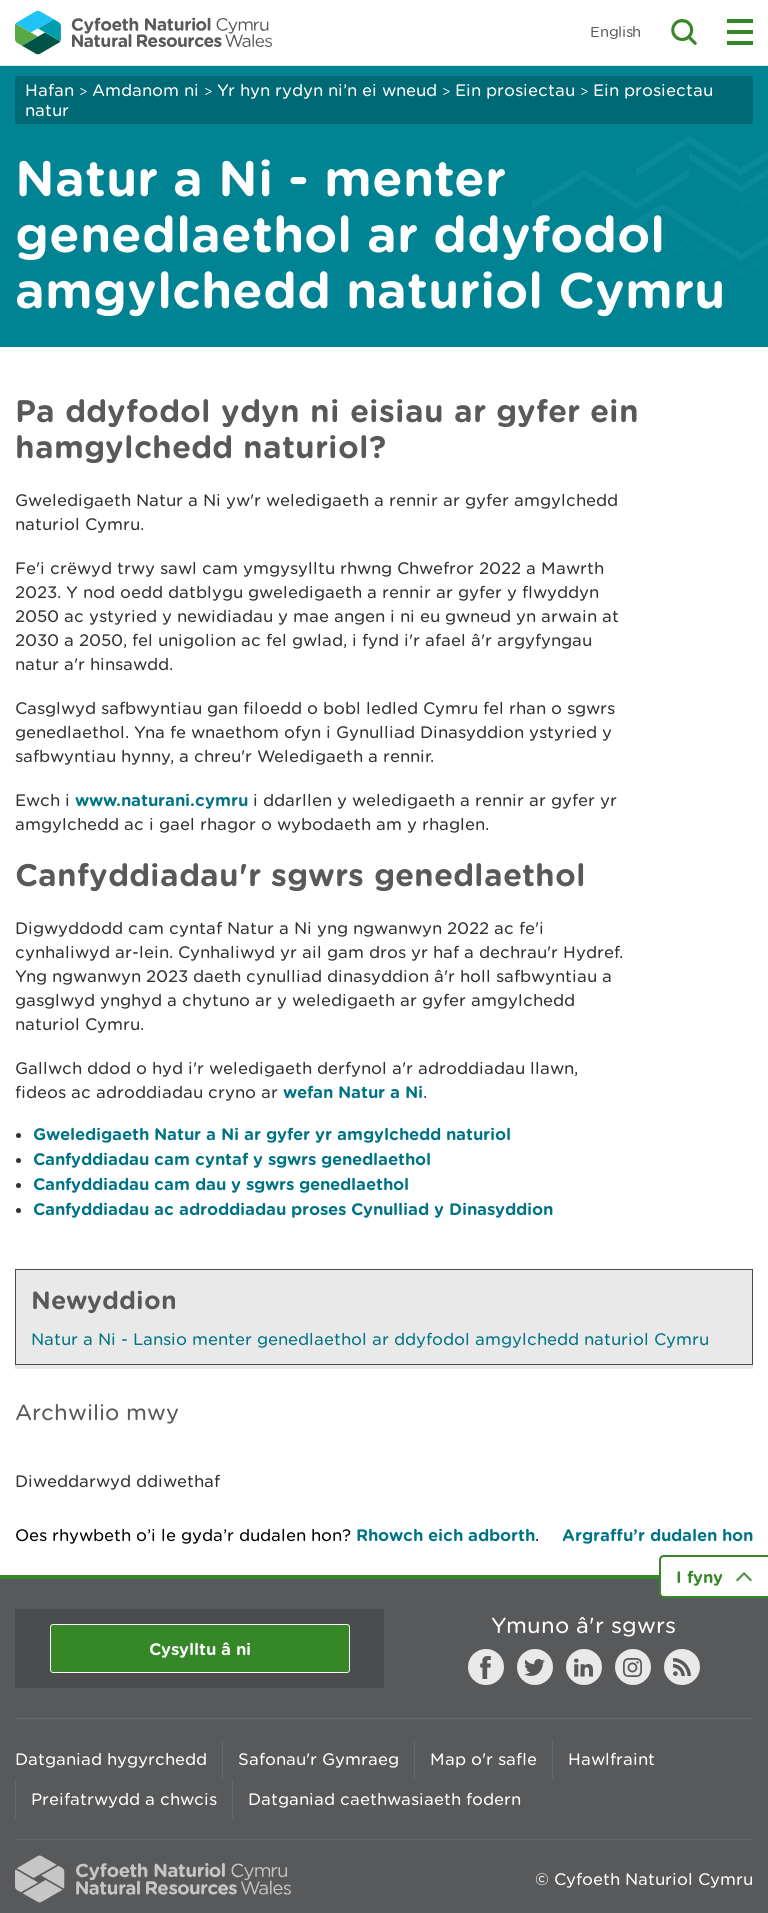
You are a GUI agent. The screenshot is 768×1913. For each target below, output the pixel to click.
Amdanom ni (145, 90)
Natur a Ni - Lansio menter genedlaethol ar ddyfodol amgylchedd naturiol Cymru (370, 1339)
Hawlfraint (611, 1759)
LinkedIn (584, 1667)
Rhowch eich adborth (445, 1534)
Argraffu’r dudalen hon (657, 1534)
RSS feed (682, 1667)
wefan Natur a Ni (353, 1091)
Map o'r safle (483, 1759)
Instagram (633, 1667)
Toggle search (684, 32)
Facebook (486, 1667)
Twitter (535, 1667)
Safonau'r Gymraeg (318, 1759)
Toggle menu (740, 32)
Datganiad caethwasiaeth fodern (384, 1799)
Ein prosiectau (515, 90)
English (615, 31)
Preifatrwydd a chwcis (124, 1799)
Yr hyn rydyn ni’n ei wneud (327, 90)
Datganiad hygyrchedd (111, 1759)
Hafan (49, 90)
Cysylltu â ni (200, 1648)
